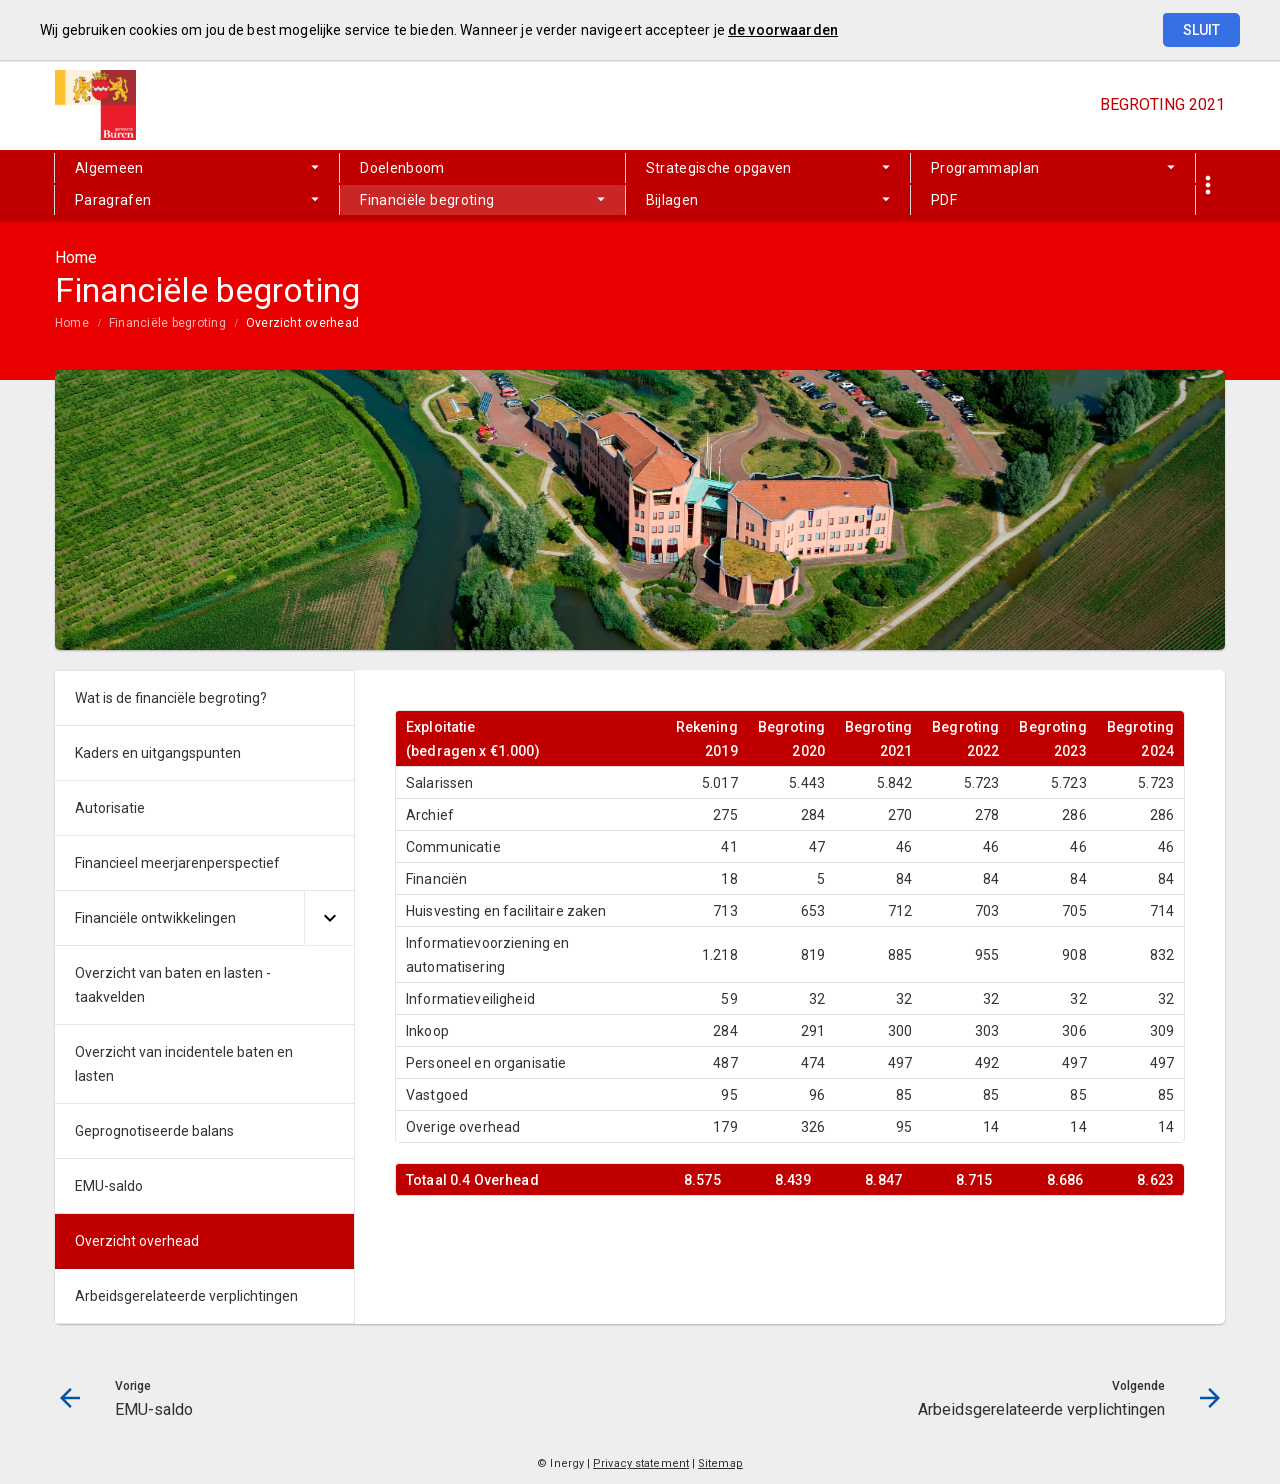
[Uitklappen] (329, 918)
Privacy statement (641, 1463)
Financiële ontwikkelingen (155, 918)
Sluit (1201, 30)
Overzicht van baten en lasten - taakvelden (173, 985)
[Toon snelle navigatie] (1207, 185)
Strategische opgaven (719, 168)
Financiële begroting (427, 200)
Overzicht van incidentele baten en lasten (184, 1064)
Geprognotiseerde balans (154, 1131)
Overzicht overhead (302, 323)
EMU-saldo (109, 1186)
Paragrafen (113, 200)
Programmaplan (985, 168)
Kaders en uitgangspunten (158, 753)
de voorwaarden (783, 30)
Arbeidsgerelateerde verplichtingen (186, 1296)
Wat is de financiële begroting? (171, 698)
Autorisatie (110, 808)
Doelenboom (402, 168)
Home (72, 323)
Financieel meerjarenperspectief (177, 863)
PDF (944, 200)
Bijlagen (672, 200)
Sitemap (720, 1463)
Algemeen (109, 168)
